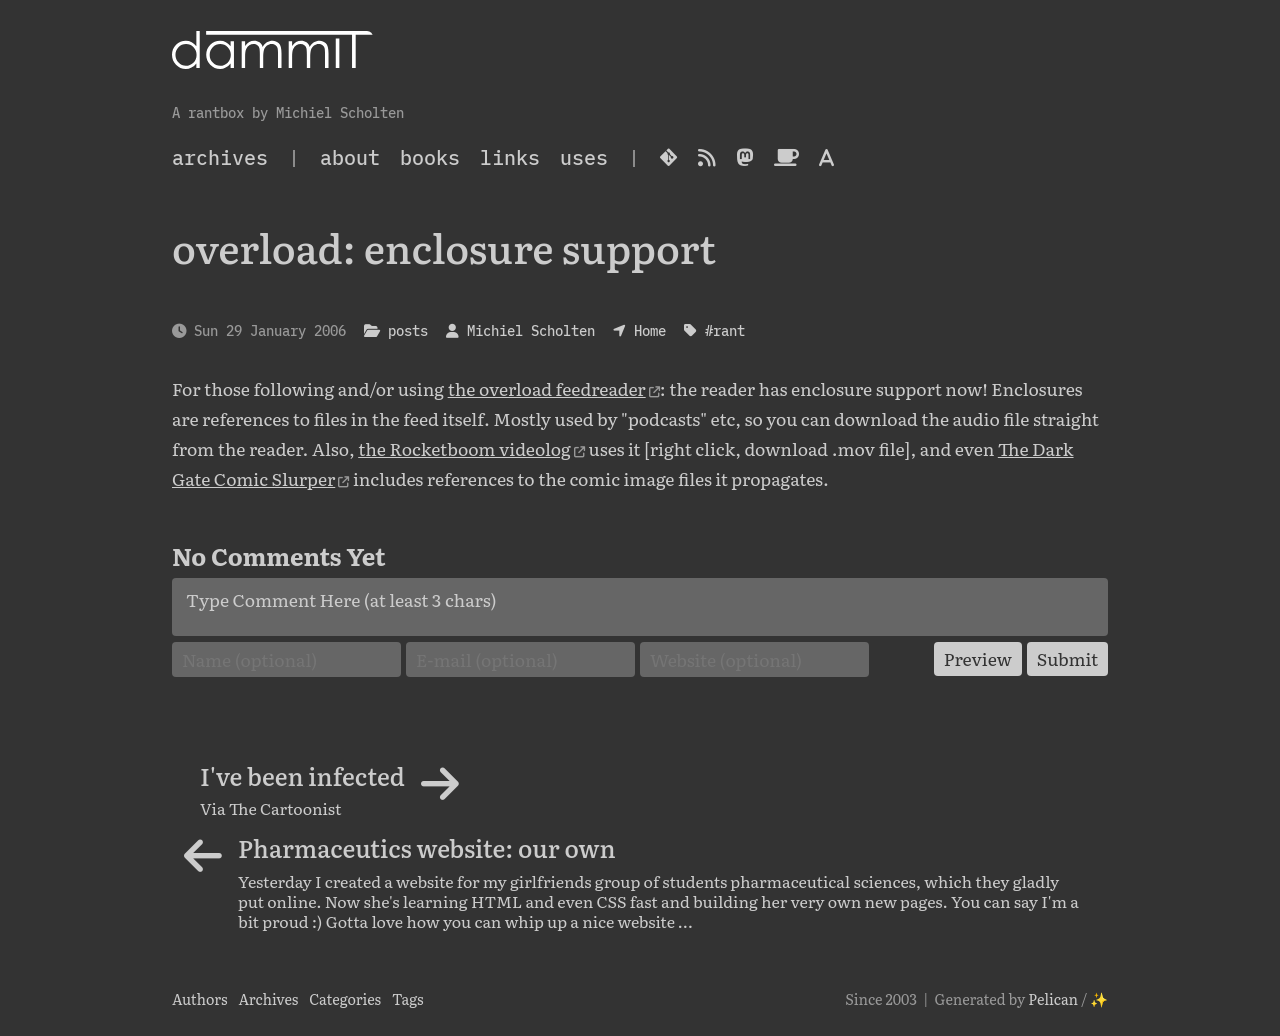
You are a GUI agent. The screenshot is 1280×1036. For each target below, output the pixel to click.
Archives (268, 998)
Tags (408, 998)
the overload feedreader (547, 388)
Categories (345, 998)
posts (408, 330)
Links (510, 157)
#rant (725, 330)
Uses (584, 157)
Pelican (1053, 998)
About (350, 157)
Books (430, 157)
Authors (200, 998)
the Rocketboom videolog (464, 448)
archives (220, 157)
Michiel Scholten (531, 330)
